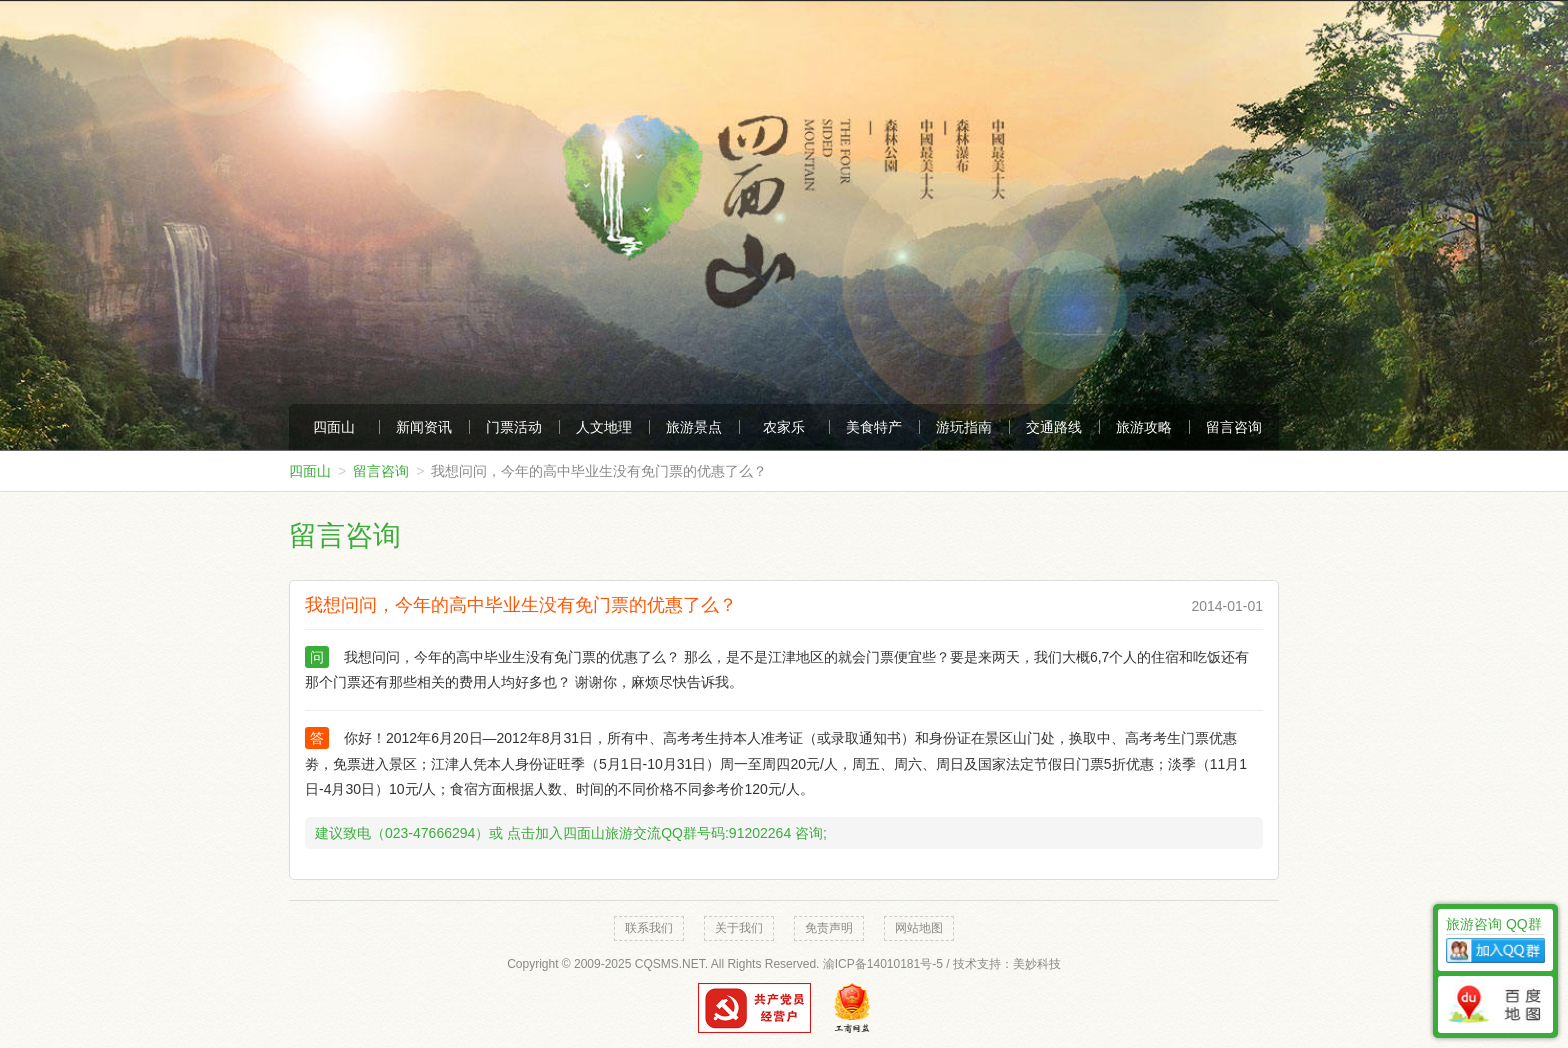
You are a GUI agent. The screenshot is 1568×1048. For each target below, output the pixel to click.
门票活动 (514, 427)
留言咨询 (1234, 427)
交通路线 (1054, 427)
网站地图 (919, 928)
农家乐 (784, 427)
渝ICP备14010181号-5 (883, 964)
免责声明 (829, 928)
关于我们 (739, 928)
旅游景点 (694, 427)
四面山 (334, 427)
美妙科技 (1037, 964)
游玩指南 (964, 427)
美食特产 (874, 427)
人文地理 (604, 427)
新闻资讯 (424, 427)
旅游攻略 (1144, 427)
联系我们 (649, 928)
